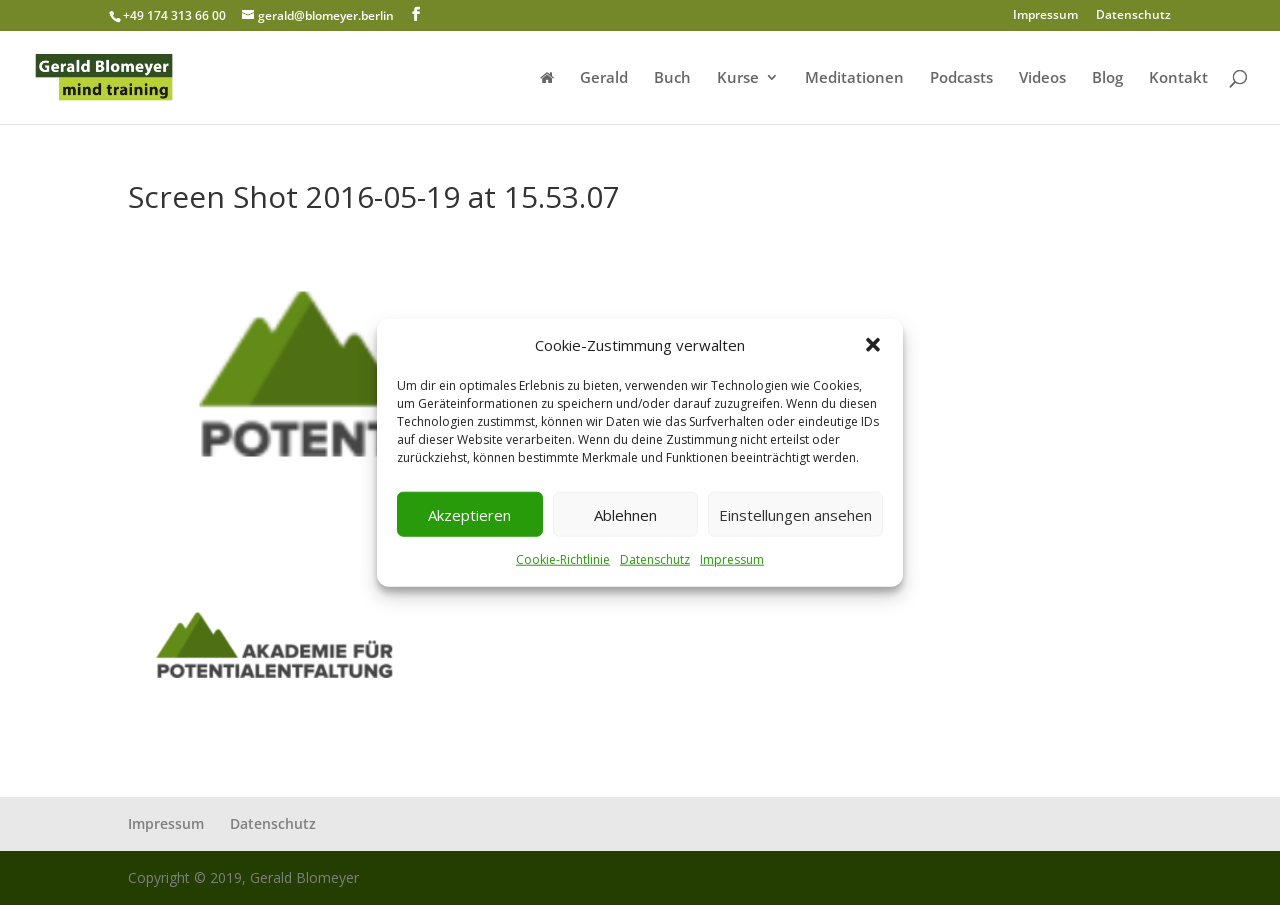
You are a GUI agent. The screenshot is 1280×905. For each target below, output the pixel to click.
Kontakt (1178, 78)
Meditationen (854, 78)
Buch (672, 78)
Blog (1107, 78)
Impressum (732, 559)
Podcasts (961, 78)
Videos (1042, 78)
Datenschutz (655, 559)
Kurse (738, 78)
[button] (873, 345)
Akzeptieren (469, 515)
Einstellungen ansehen (795, 515)
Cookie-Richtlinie (563, 559)
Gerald (604, 78)
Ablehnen (625, 515)
